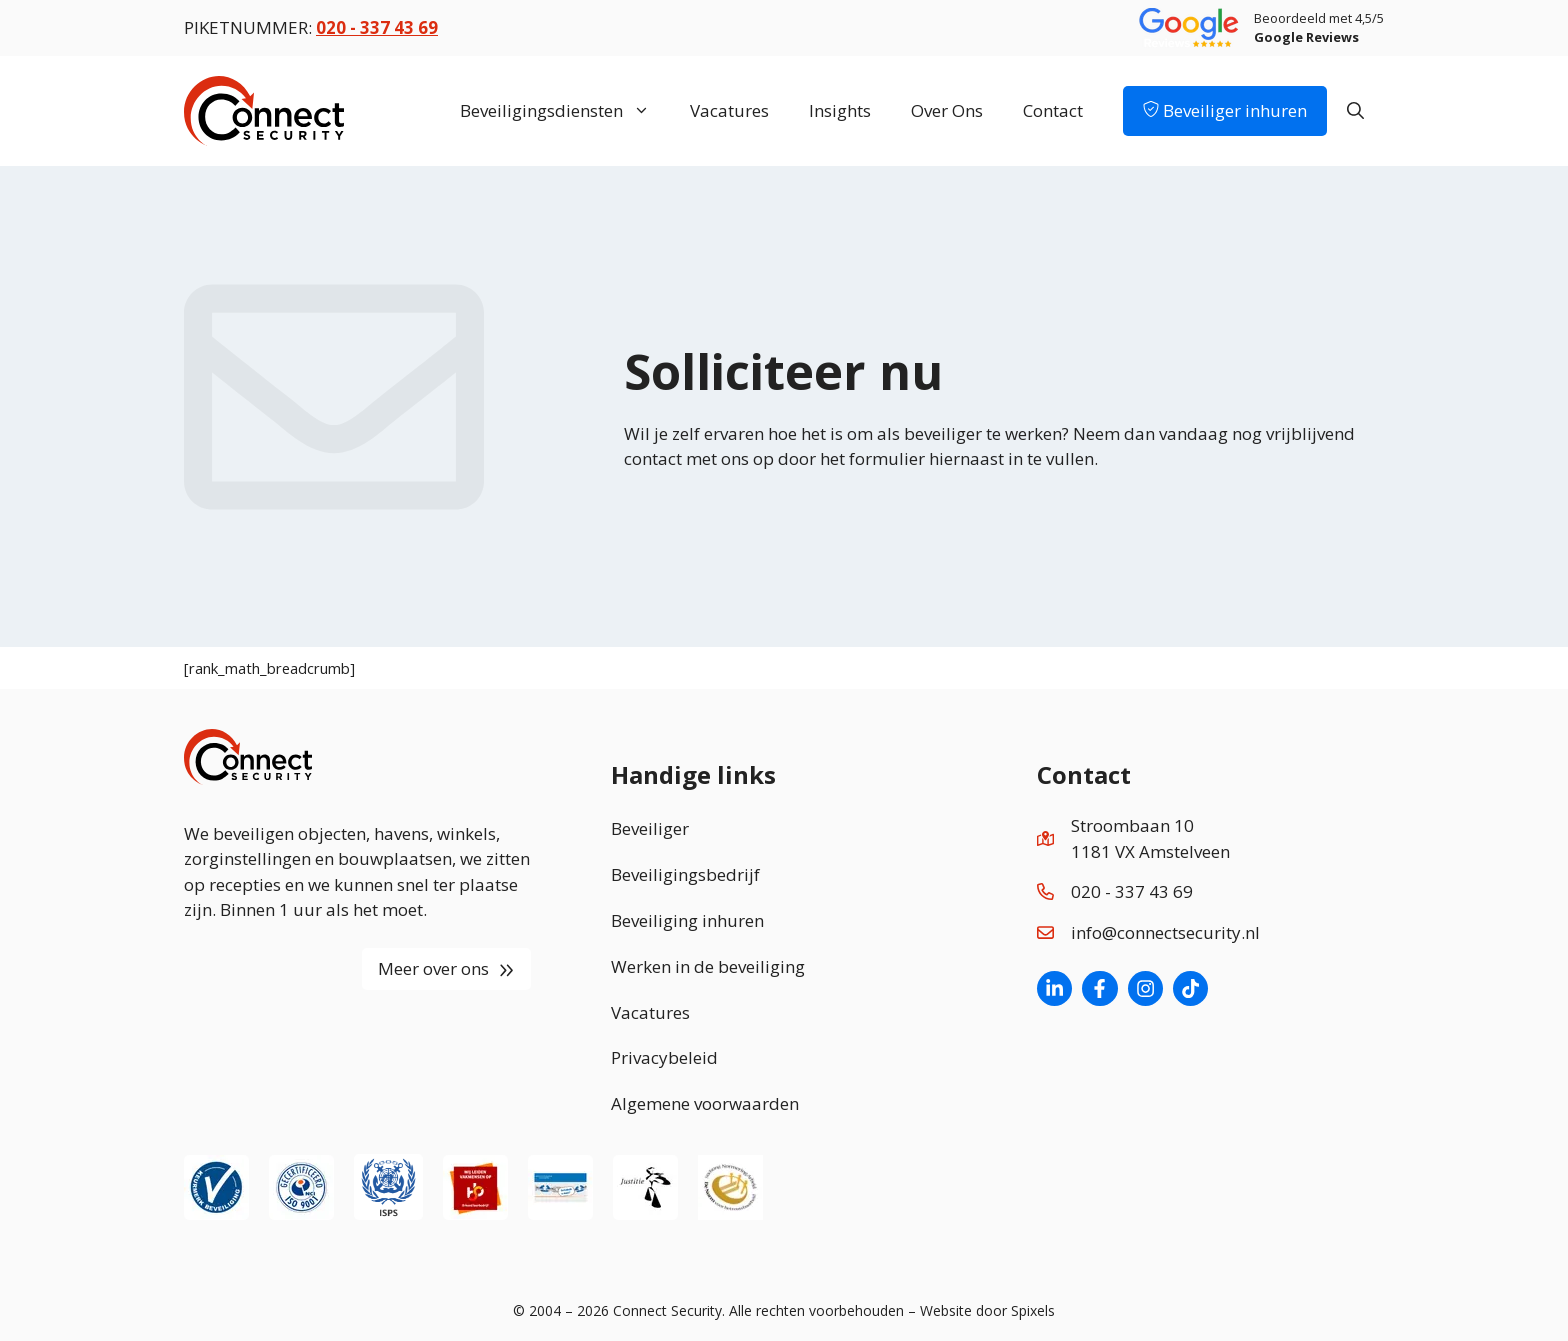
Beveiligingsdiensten (565, 111)
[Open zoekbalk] (1355, 111)
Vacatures (729, 110)
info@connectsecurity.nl (1165, 932)
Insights (840, 110)
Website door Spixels (987, 1310)
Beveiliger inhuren (1225, 110)
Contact (1053, 110)
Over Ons (947, 110)
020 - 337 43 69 (1132, 891)
